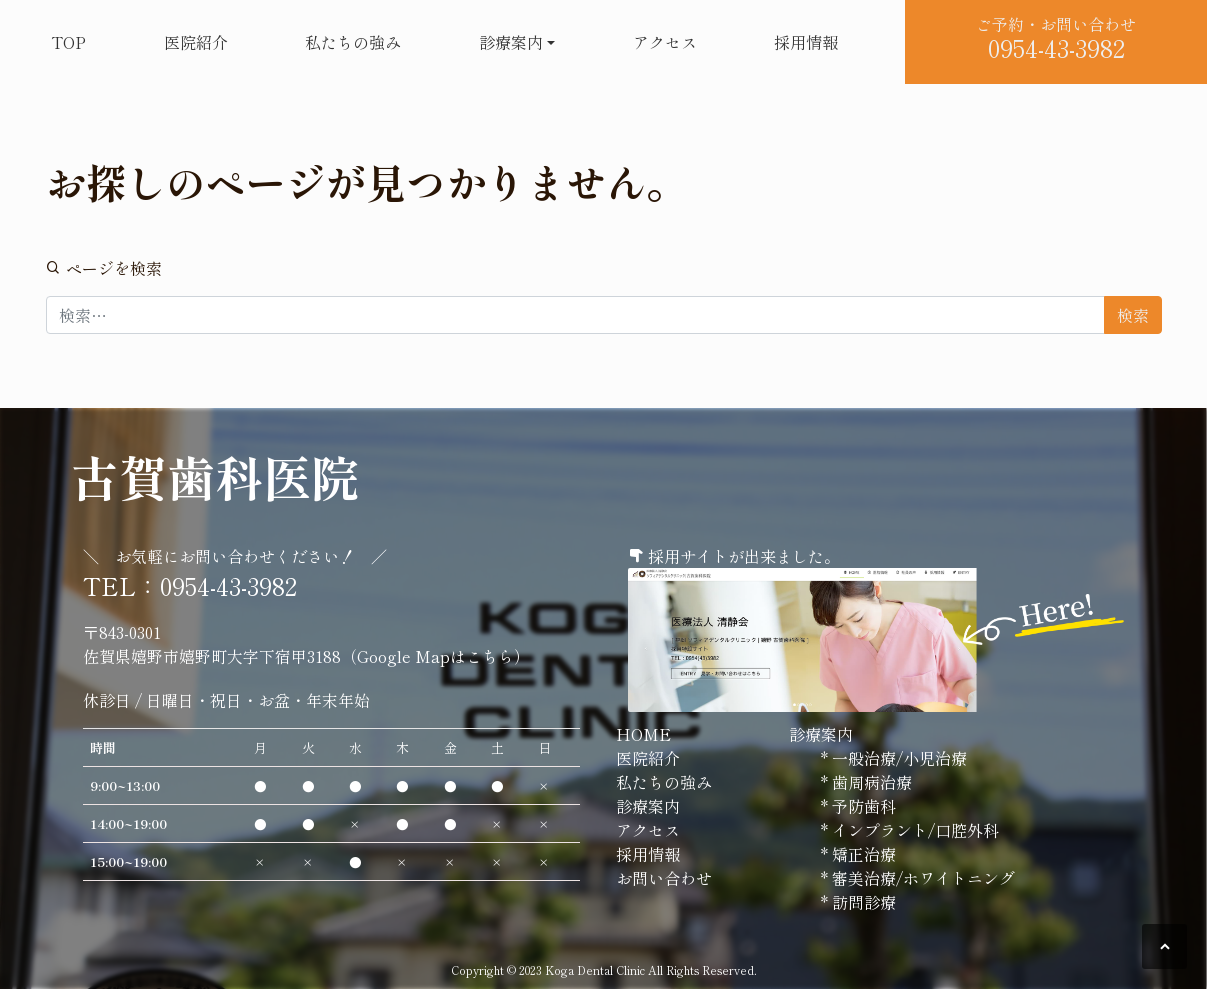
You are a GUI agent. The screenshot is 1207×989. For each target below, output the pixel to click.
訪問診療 (862, 902)
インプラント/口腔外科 (913, 830)
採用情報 (806, 42)
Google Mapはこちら (435, 656)
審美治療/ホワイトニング (921, 878)
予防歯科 (862, 806)
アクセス (665, 42)
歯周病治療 (870, 782)
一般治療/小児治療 (897, 758)
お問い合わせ (664, 878)
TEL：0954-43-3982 (190, 585)
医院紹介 (196, 42)
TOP (68, 42)
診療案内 (511, 42)
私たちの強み (353, 42)
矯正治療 (862, 854)
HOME (643, 734)
